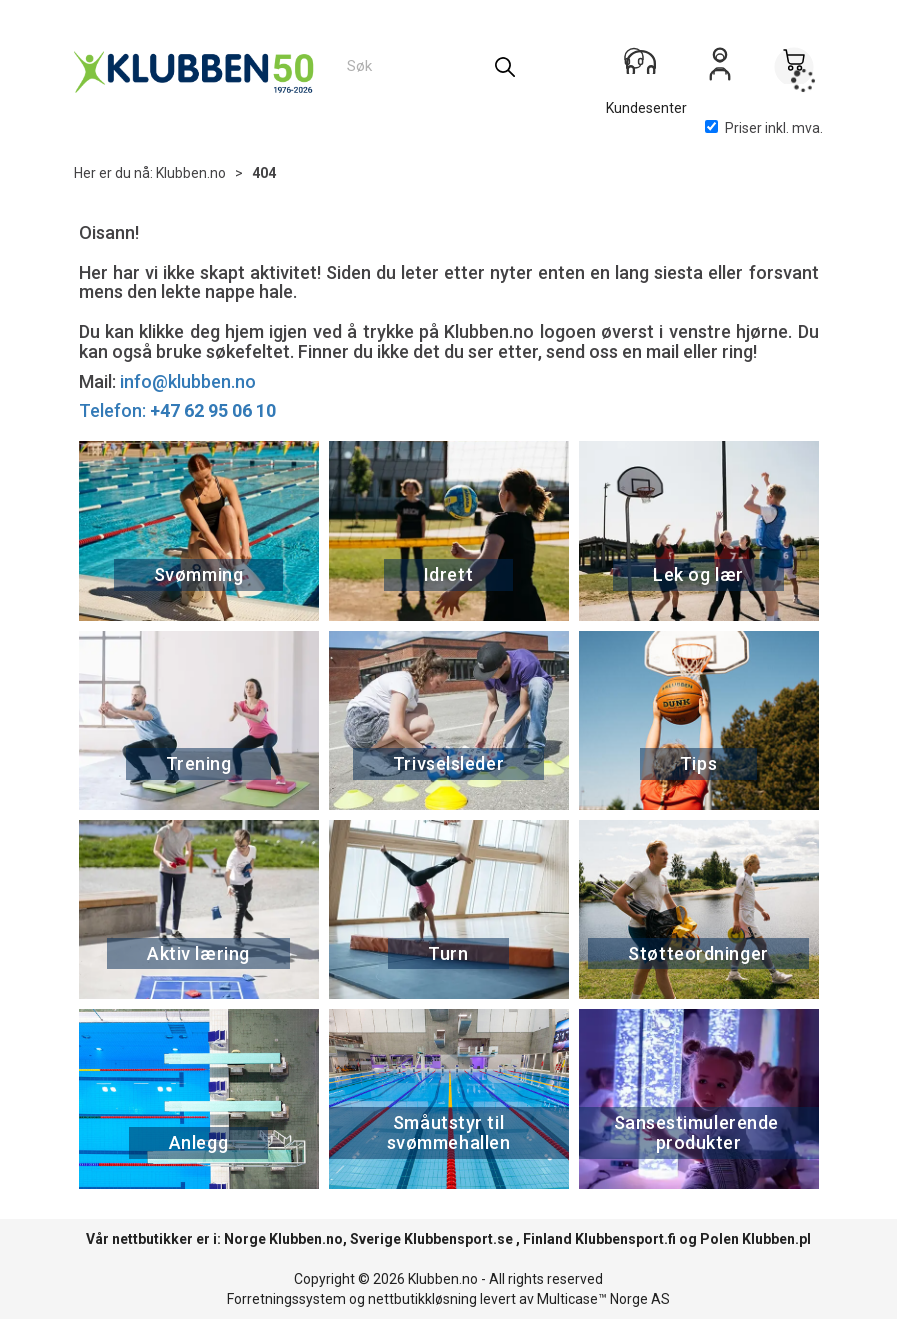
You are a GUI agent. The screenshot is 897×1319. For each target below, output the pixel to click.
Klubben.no (191, 173)
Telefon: (177, 410)
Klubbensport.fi (625, 1239)
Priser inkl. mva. (764, 128)
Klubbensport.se (458, 1239)
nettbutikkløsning (422, 1299)
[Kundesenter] (646, 69)
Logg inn (720, 71)
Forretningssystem (286, 1299)
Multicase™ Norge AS (603, 1299)
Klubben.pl (776, 1239)
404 (264, 173)
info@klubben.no (188, 381)
